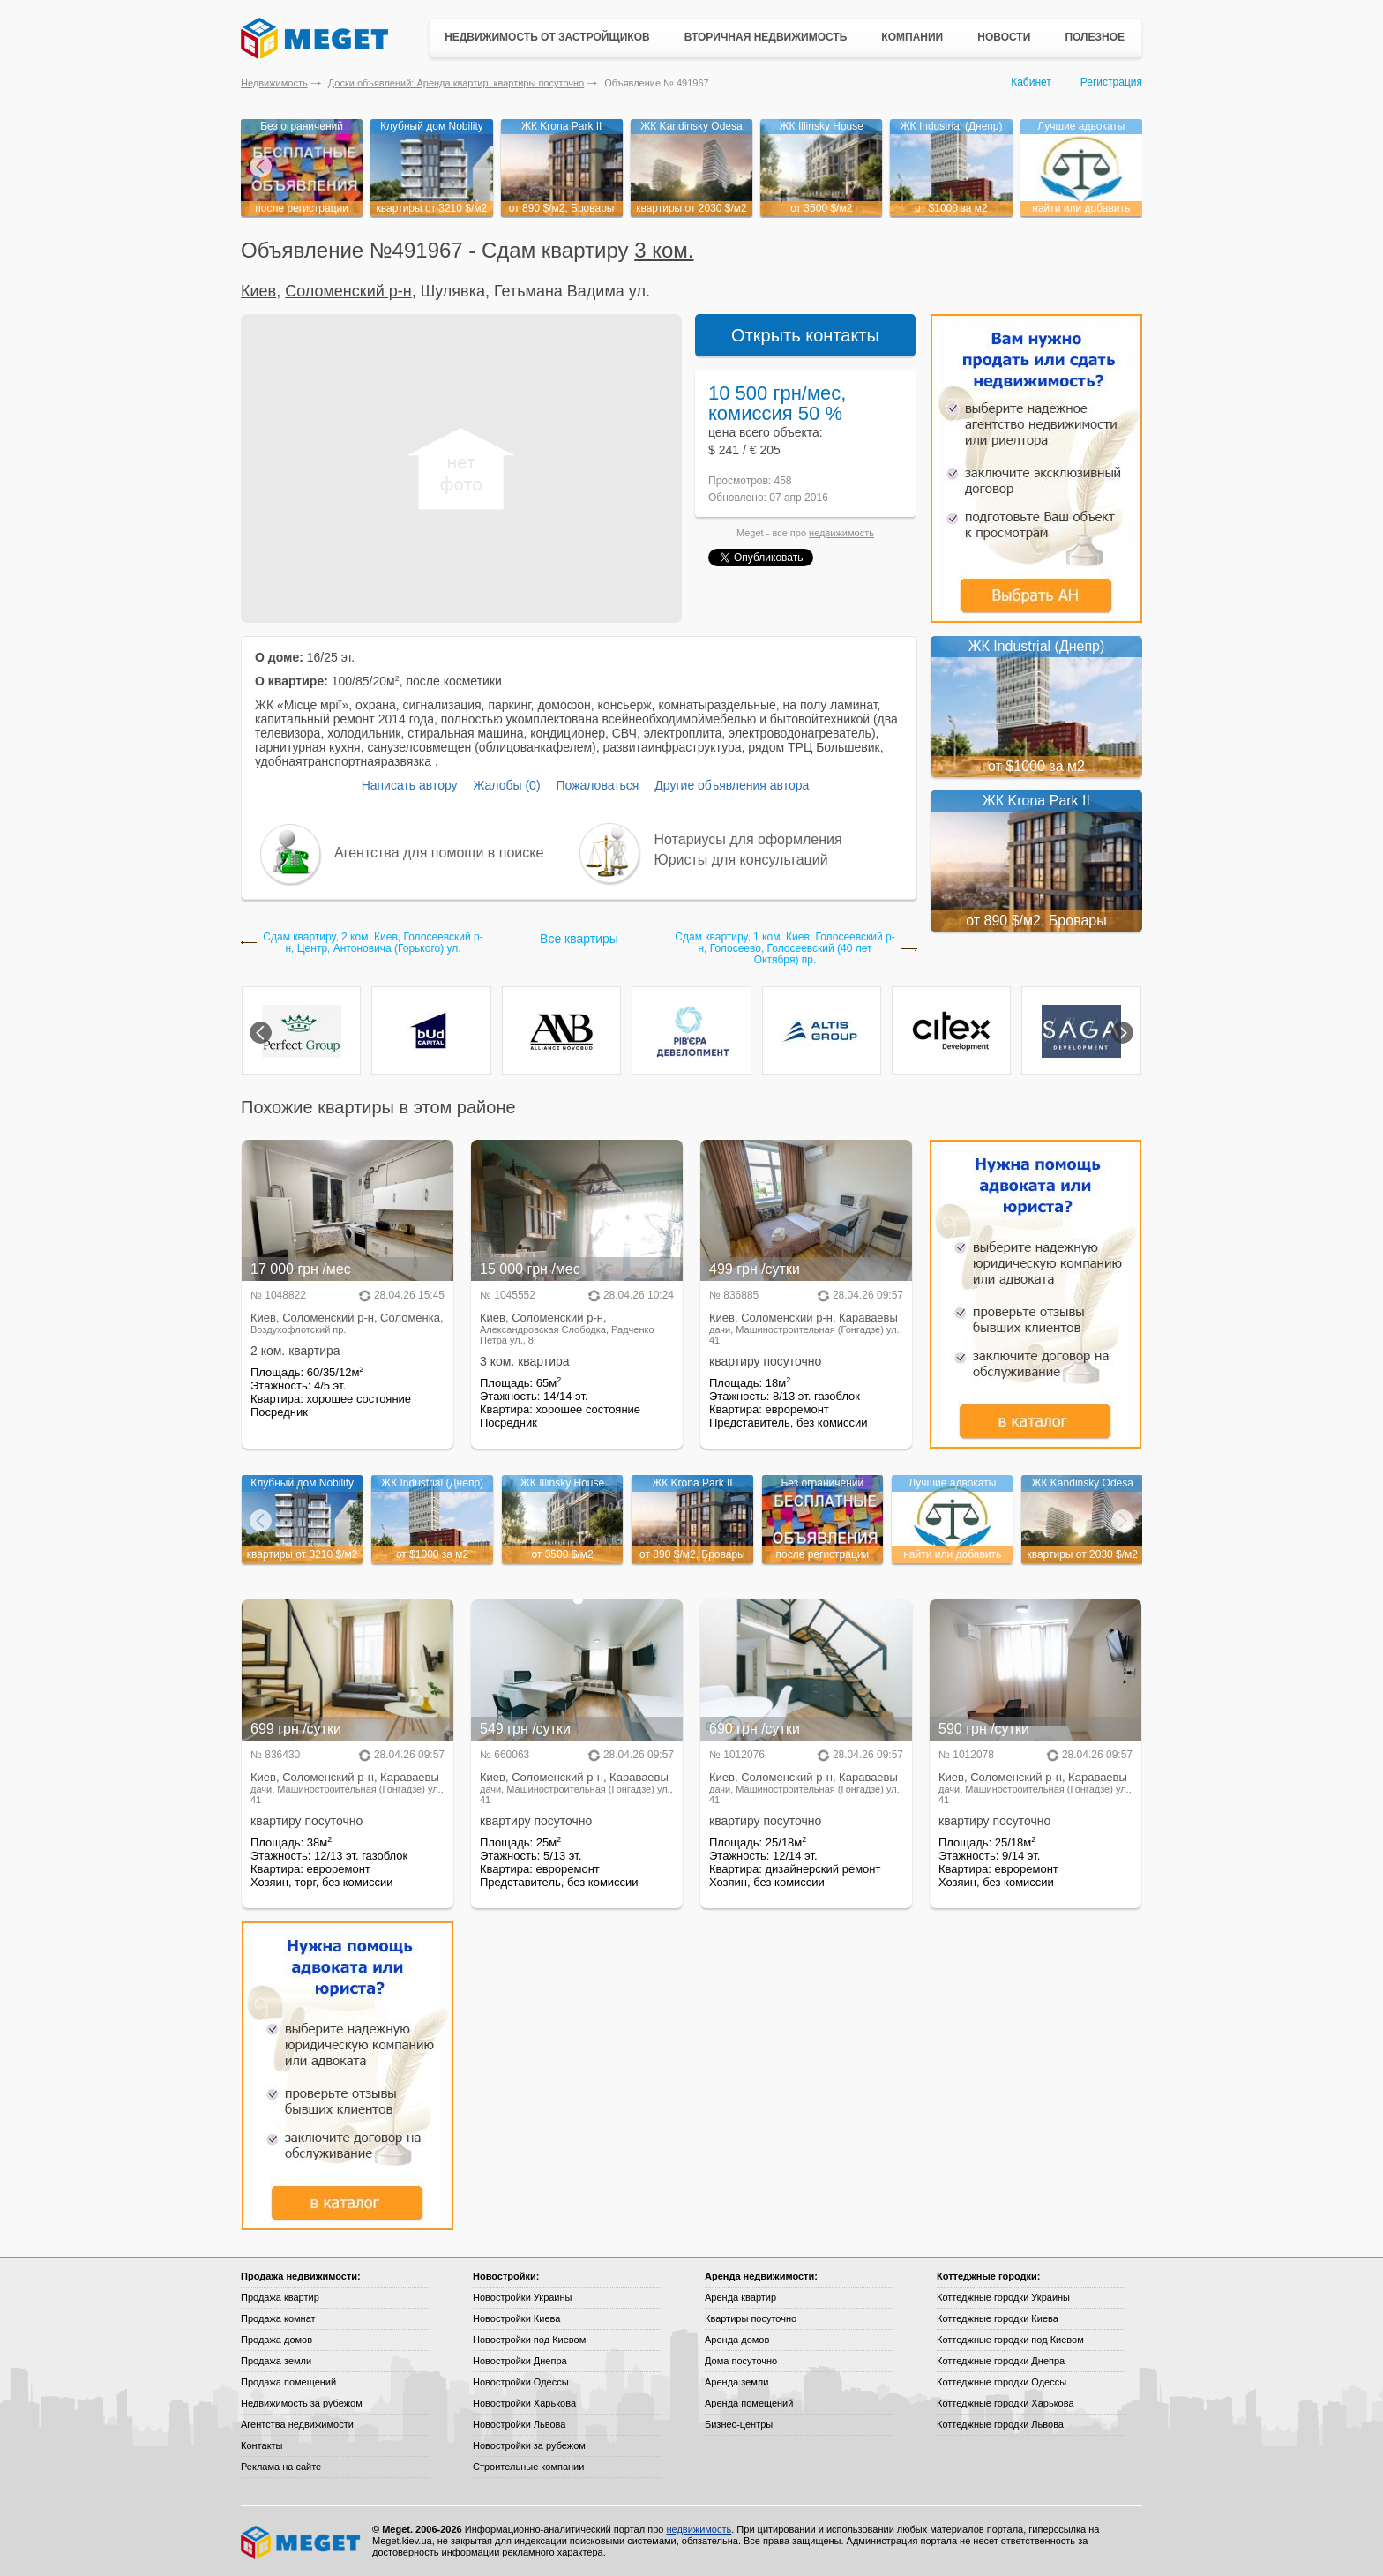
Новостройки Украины (522, 2297)
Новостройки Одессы (521, 2382)
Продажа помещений (288, 2382)
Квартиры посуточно (750, 2318)
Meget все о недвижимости (302, 2542)
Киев (258, 291)
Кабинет (1031, 82)
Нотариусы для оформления (748, 839)
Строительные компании (528, 2466)
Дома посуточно (741, 2360)
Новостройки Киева (516, 2318)
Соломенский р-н (348, 291)
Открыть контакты (805, 335)
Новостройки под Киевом (529, 2339)
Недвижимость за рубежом (302, 2403)
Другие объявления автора (731, 785)
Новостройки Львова (519, 2424)
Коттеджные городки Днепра (1001, 2360)
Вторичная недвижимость (766, 37)
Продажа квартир (280, 2297)
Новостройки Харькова (524, 2403)
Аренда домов (737, 2339)
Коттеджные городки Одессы (1001, 2382)
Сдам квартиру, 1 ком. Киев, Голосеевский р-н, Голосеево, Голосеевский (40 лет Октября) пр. (784, 949)
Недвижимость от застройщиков (547, 37)
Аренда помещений (749, 2403)
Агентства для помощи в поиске (438, 852)
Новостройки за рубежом (529, 2445)
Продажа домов (276, 2339)
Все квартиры (579, 939)
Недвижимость (274, 83)
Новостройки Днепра (520, 2360)
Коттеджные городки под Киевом (1010, 2339)
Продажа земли (276, 2360)
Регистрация (1111, 82)
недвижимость (841, 533)
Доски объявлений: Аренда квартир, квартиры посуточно (456, 83)
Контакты (262, 2445)
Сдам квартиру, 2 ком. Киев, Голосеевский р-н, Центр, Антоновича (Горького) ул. (372, 943)
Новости (1003, 37)
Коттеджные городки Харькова (1005, 2403)
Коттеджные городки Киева (997, 2318)
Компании (912, 37)
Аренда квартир (740, 2297)
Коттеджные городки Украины (1003, 2297)
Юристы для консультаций (741, 859)
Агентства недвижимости (297, 2424)
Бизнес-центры (739, 2424)
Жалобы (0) (506, 785)
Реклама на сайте (281, 2466)
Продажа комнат (278, 2318)
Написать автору (410, 785)
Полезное (1095, 37)
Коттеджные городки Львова (1000, 2424)
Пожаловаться (597, 785)
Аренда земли (736, 2382)
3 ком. (663, 250)
